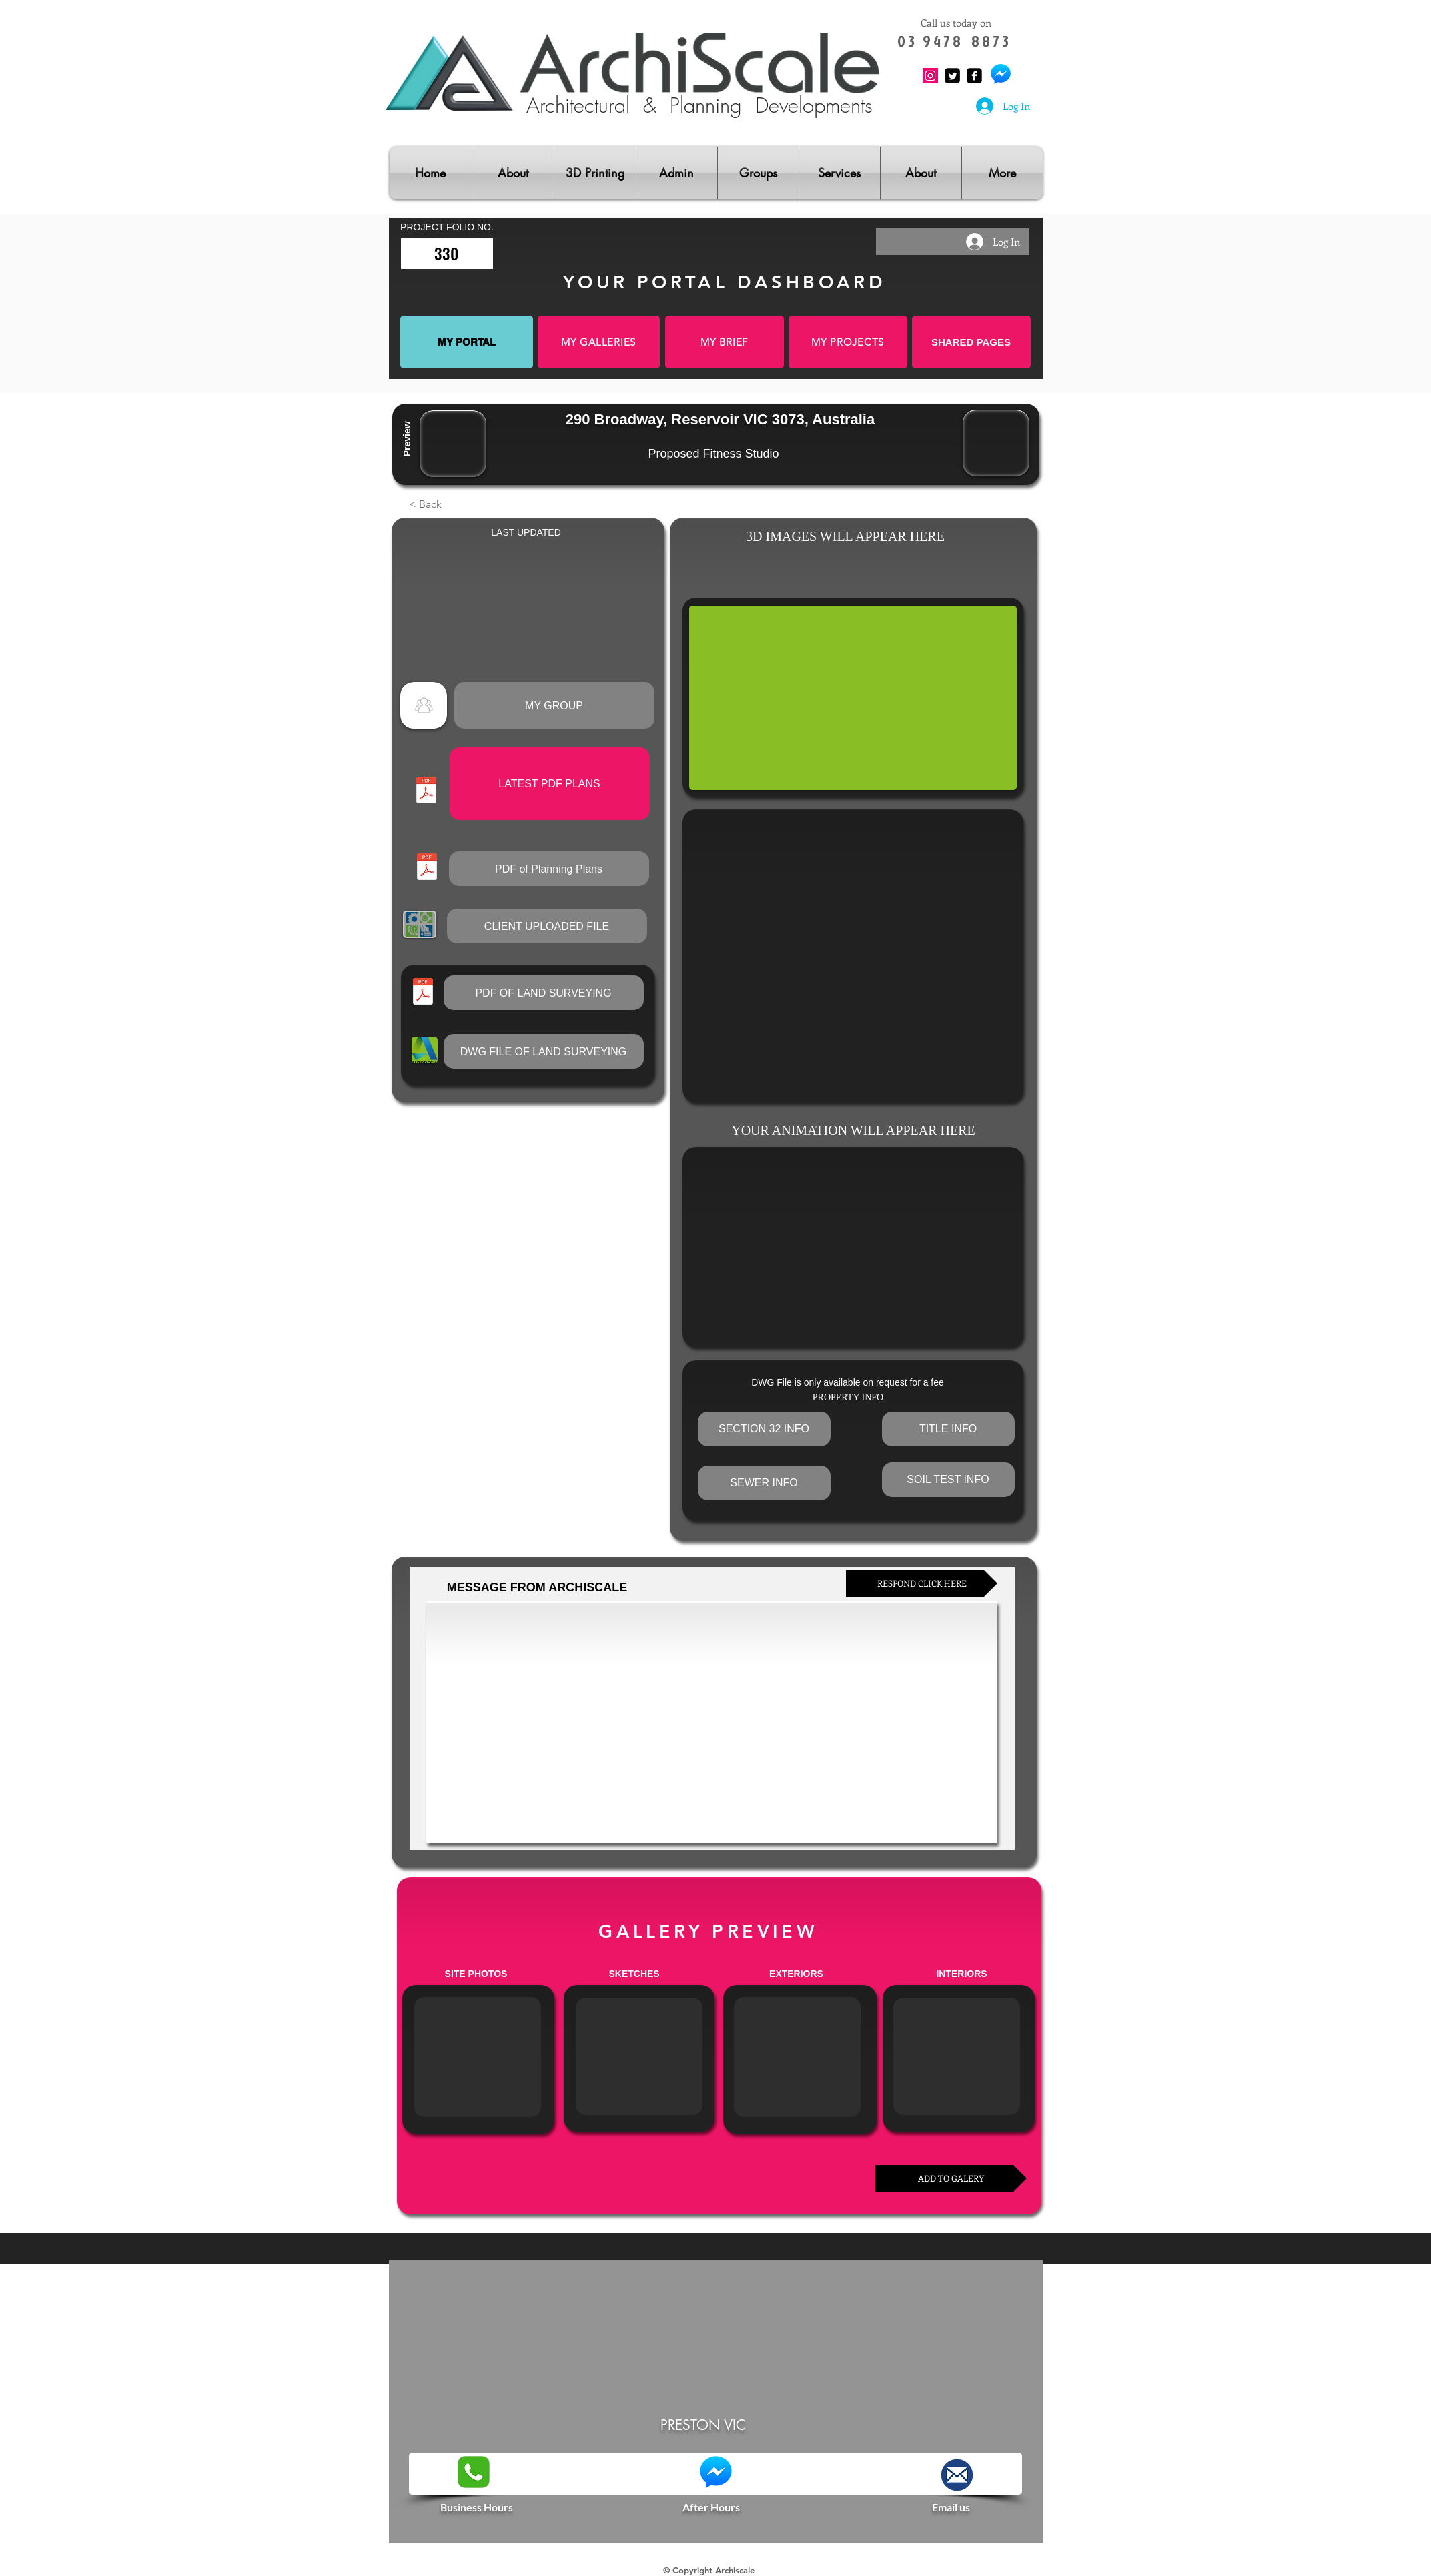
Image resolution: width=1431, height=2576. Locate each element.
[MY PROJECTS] (848, 342)
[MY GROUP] (554, 705)
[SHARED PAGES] (971, 342)
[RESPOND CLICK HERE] (921, 1583)
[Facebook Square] (974, 75)
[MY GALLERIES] (599, 342)
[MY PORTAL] (466, 342)
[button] (453, 504)
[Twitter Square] (952, 75)
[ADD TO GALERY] (951, 2178)
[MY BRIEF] (724, 342)
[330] (447, 253)
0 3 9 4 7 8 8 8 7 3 (955, 40)
